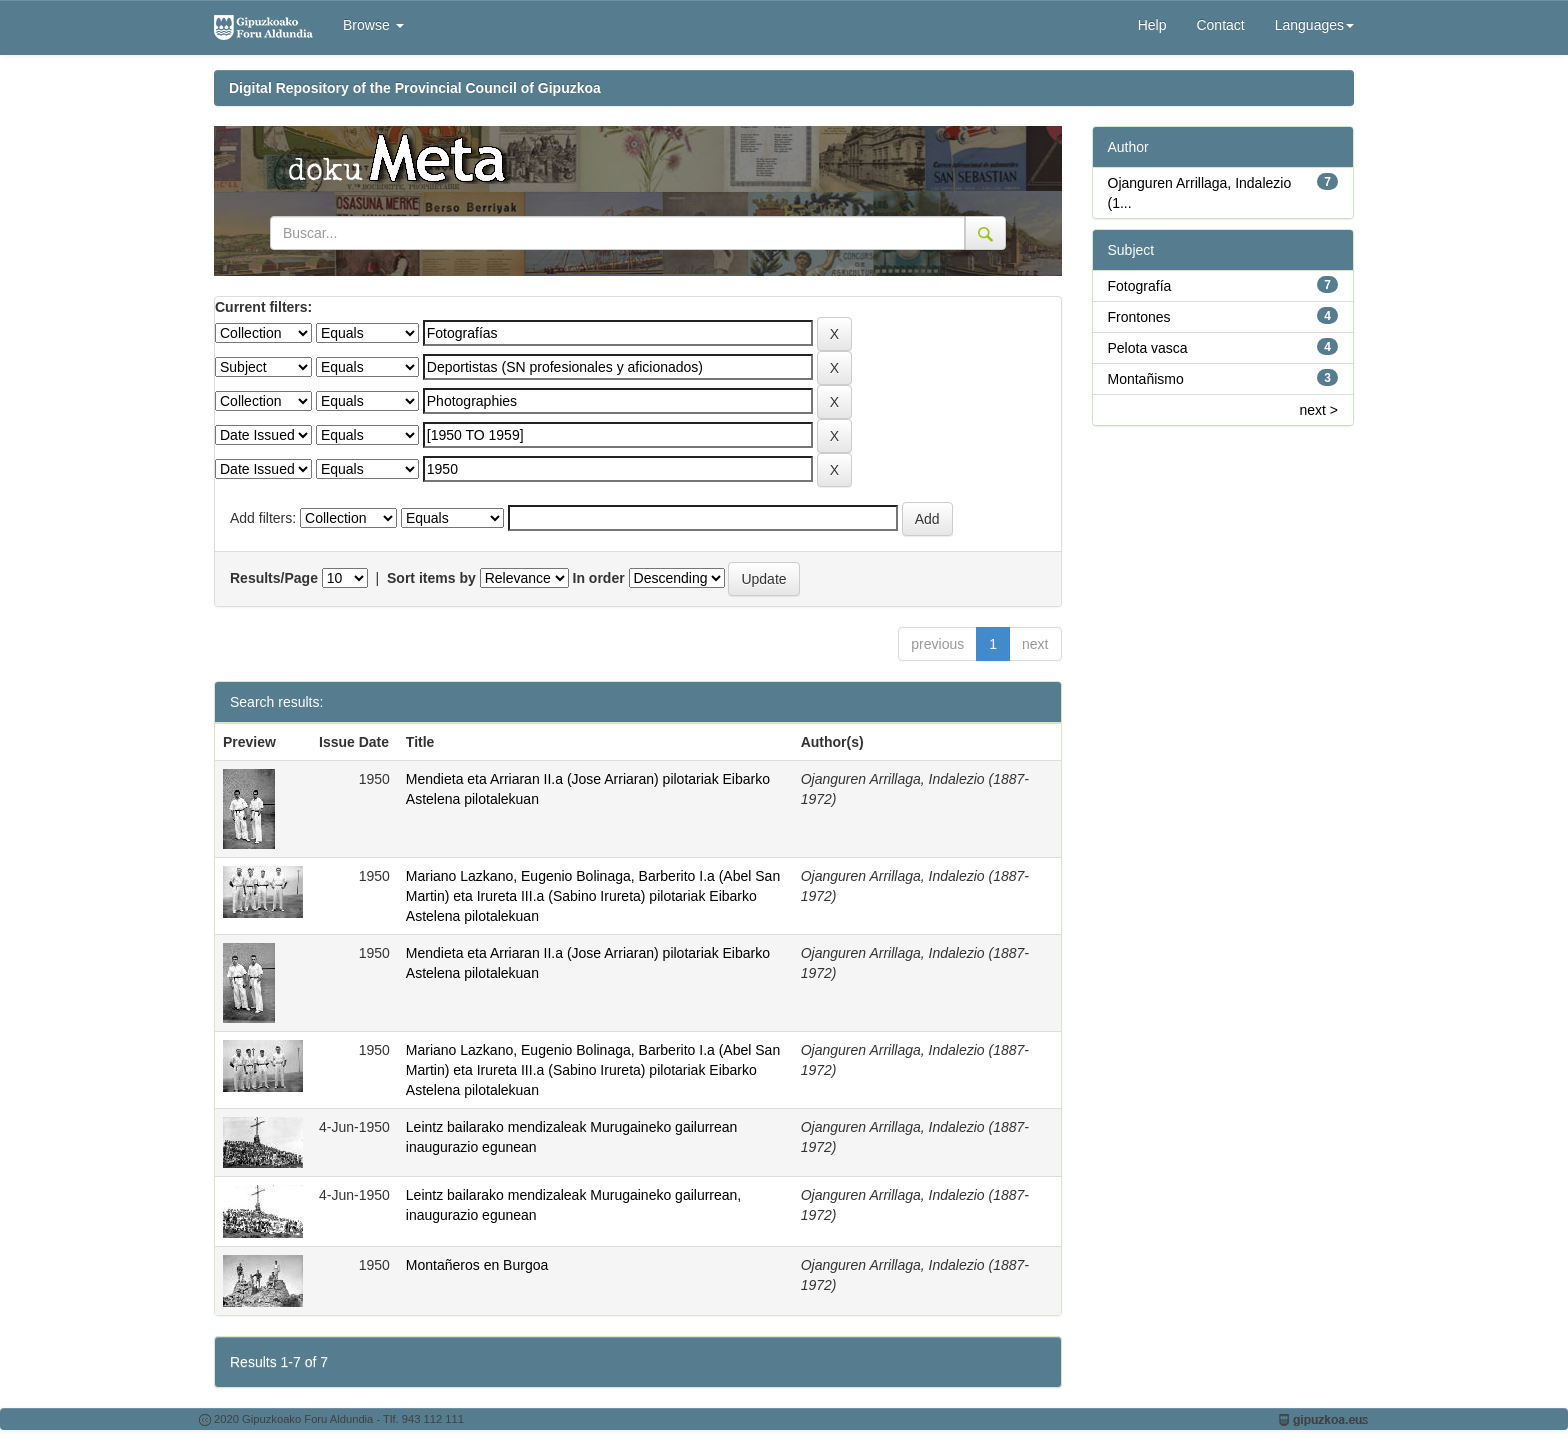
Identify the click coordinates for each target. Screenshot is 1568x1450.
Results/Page (274, 578)
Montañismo (1146, 379)
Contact (1220, 25)
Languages (1314, 25)
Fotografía (1140, 286)
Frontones (1139, 317)
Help (1152, 25)
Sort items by (431, 578)
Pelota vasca (1148, 348)
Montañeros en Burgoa (477, 1265)
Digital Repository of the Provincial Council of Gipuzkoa (415, 88)
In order (599, 578)
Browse (373, 25)
